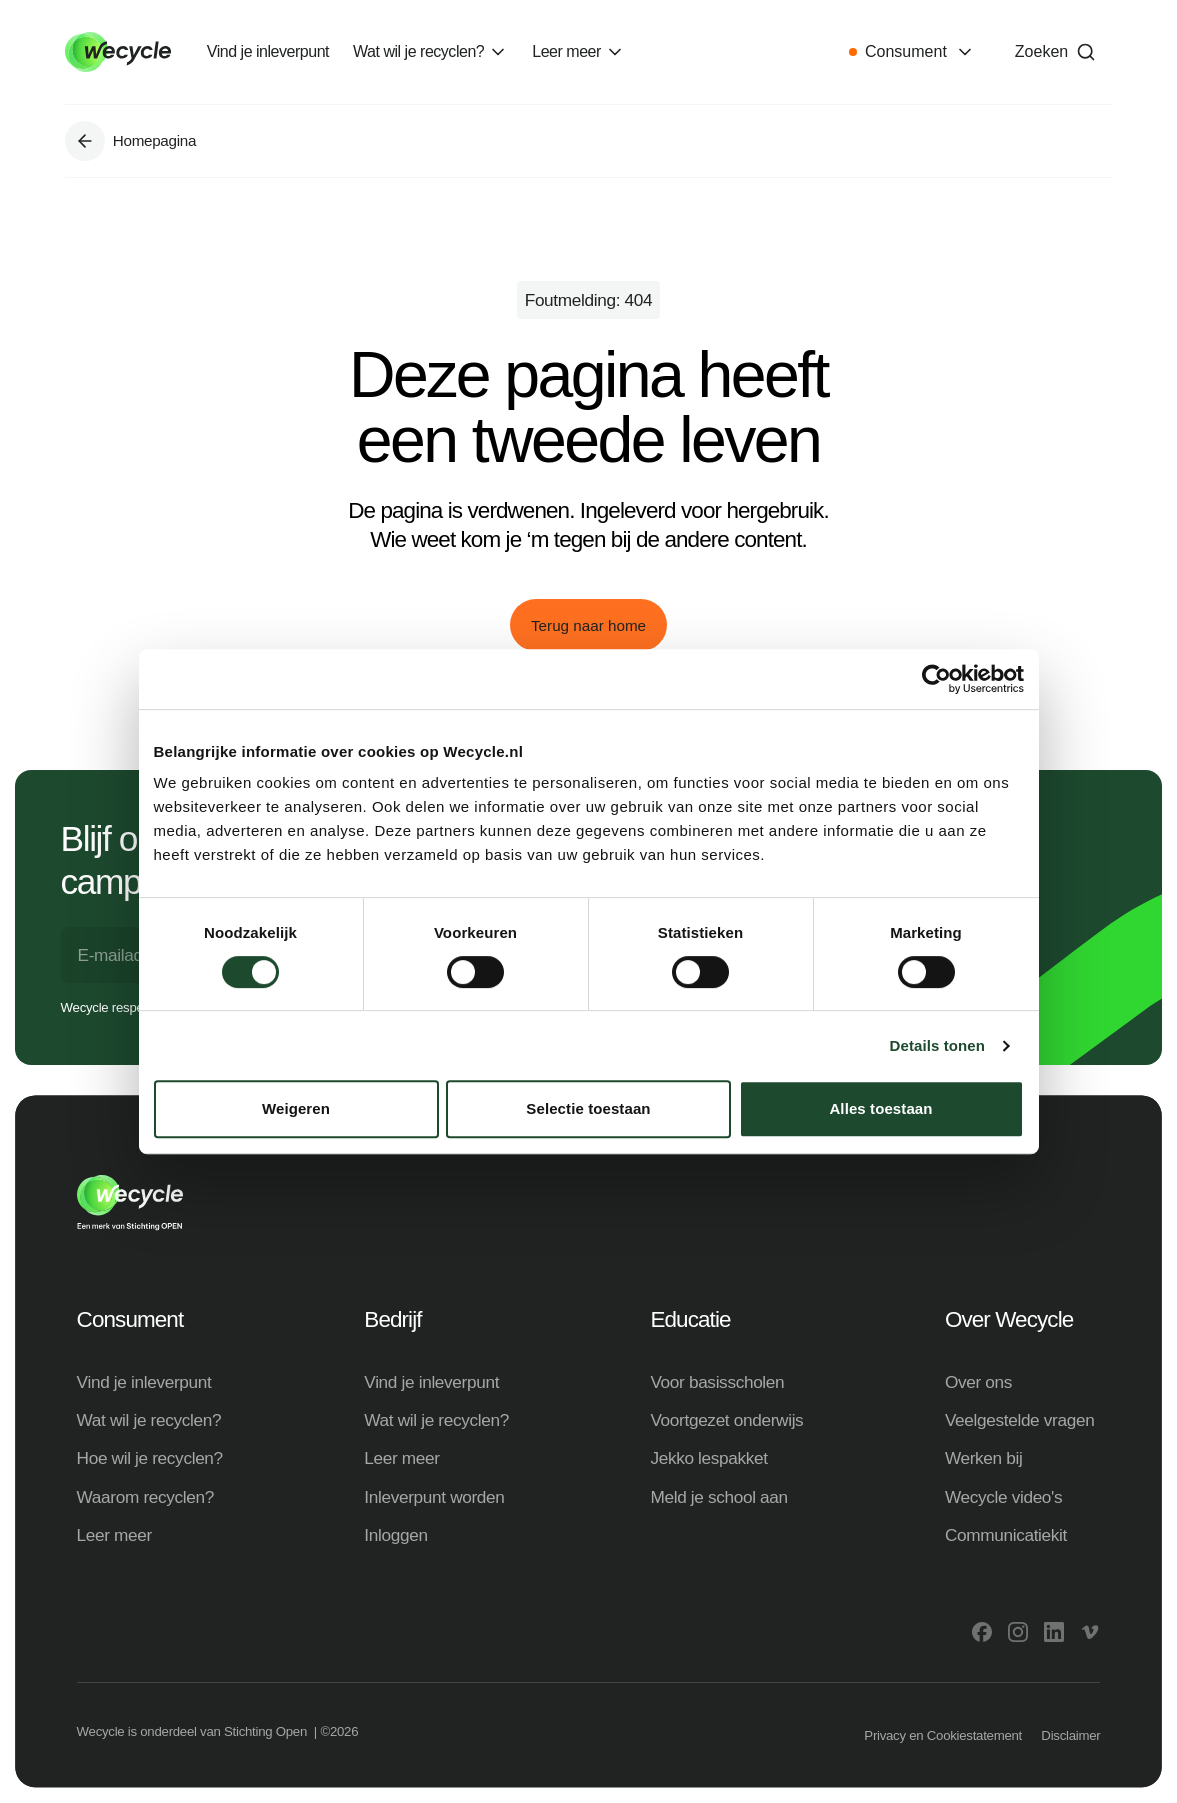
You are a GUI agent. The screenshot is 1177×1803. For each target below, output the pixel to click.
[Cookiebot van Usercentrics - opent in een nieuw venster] (936, 679)
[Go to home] (118, 52)
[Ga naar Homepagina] (85, 141)
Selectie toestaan (588, 1108)
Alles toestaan (880, 1108)
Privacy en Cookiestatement (943, 1735)
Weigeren (296, 1108)
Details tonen (937, 1045)
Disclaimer (1070, 1735)
